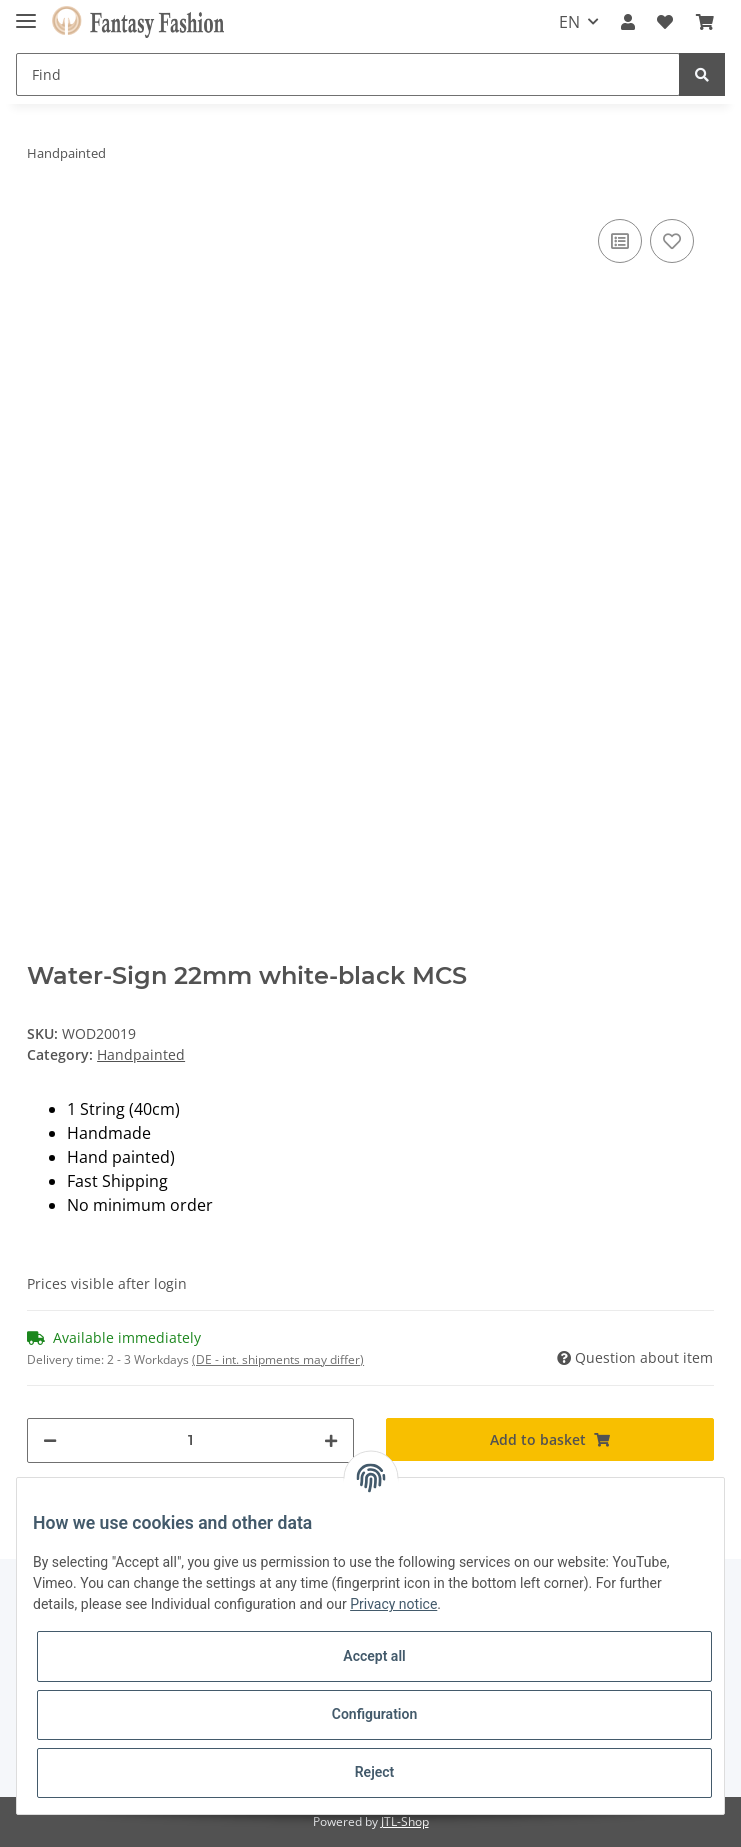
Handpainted (141, 1054)
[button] (628, 22)
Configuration (374, 1714)
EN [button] (569, 22)
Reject (375, 1772)
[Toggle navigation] (26, 12)
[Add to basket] (549, 1439)
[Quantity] (190, 1440)
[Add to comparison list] (620, 241)
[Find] (348, 74)
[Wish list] (665, 22)
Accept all (374, 1656)
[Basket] (705, 22)
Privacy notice (393, 1604)
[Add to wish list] (672, 241)
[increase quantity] (331, 1440)
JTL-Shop (405, 1821)
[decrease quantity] (50, 1440)
